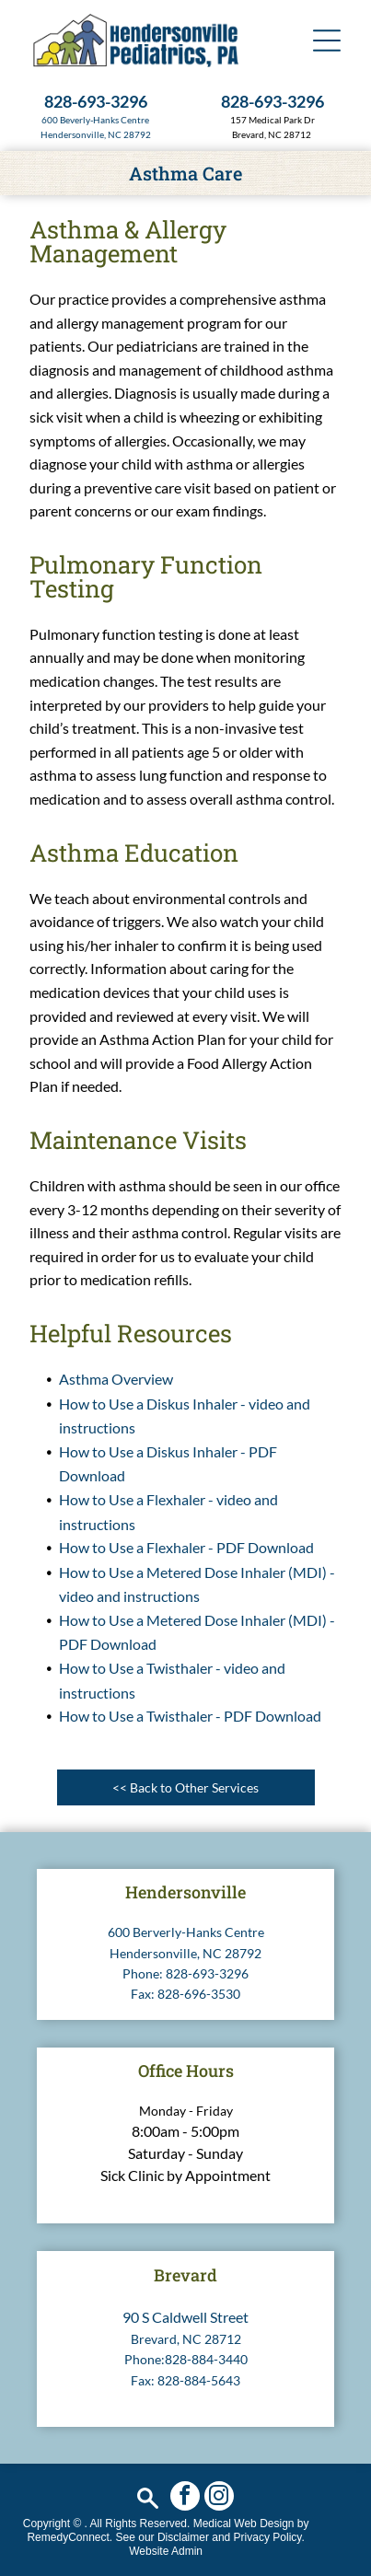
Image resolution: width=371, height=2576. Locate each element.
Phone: (142, 1973)
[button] (327, 40)
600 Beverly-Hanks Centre (95, 119)
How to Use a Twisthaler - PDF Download (190, 1715)
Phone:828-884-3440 (186, 2359)
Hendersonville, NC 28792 (96, 134)
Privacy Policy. (269, 2537)
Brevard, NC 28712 (186, 2339)
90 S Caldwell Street (185, 2317)
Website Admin (166, 2551)
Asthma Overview (116, 1378)
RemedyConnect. (69, 2537)
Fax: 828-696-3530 (185, 1994)
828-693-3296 (207, 1973)
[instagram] (219, 2498)
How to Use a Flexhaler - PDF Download (186, 1547)
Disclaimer (183, 2537)
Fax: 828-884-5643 (185, 2380)
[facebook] (185, 2498)
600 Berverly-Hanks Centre (186, 1932)
